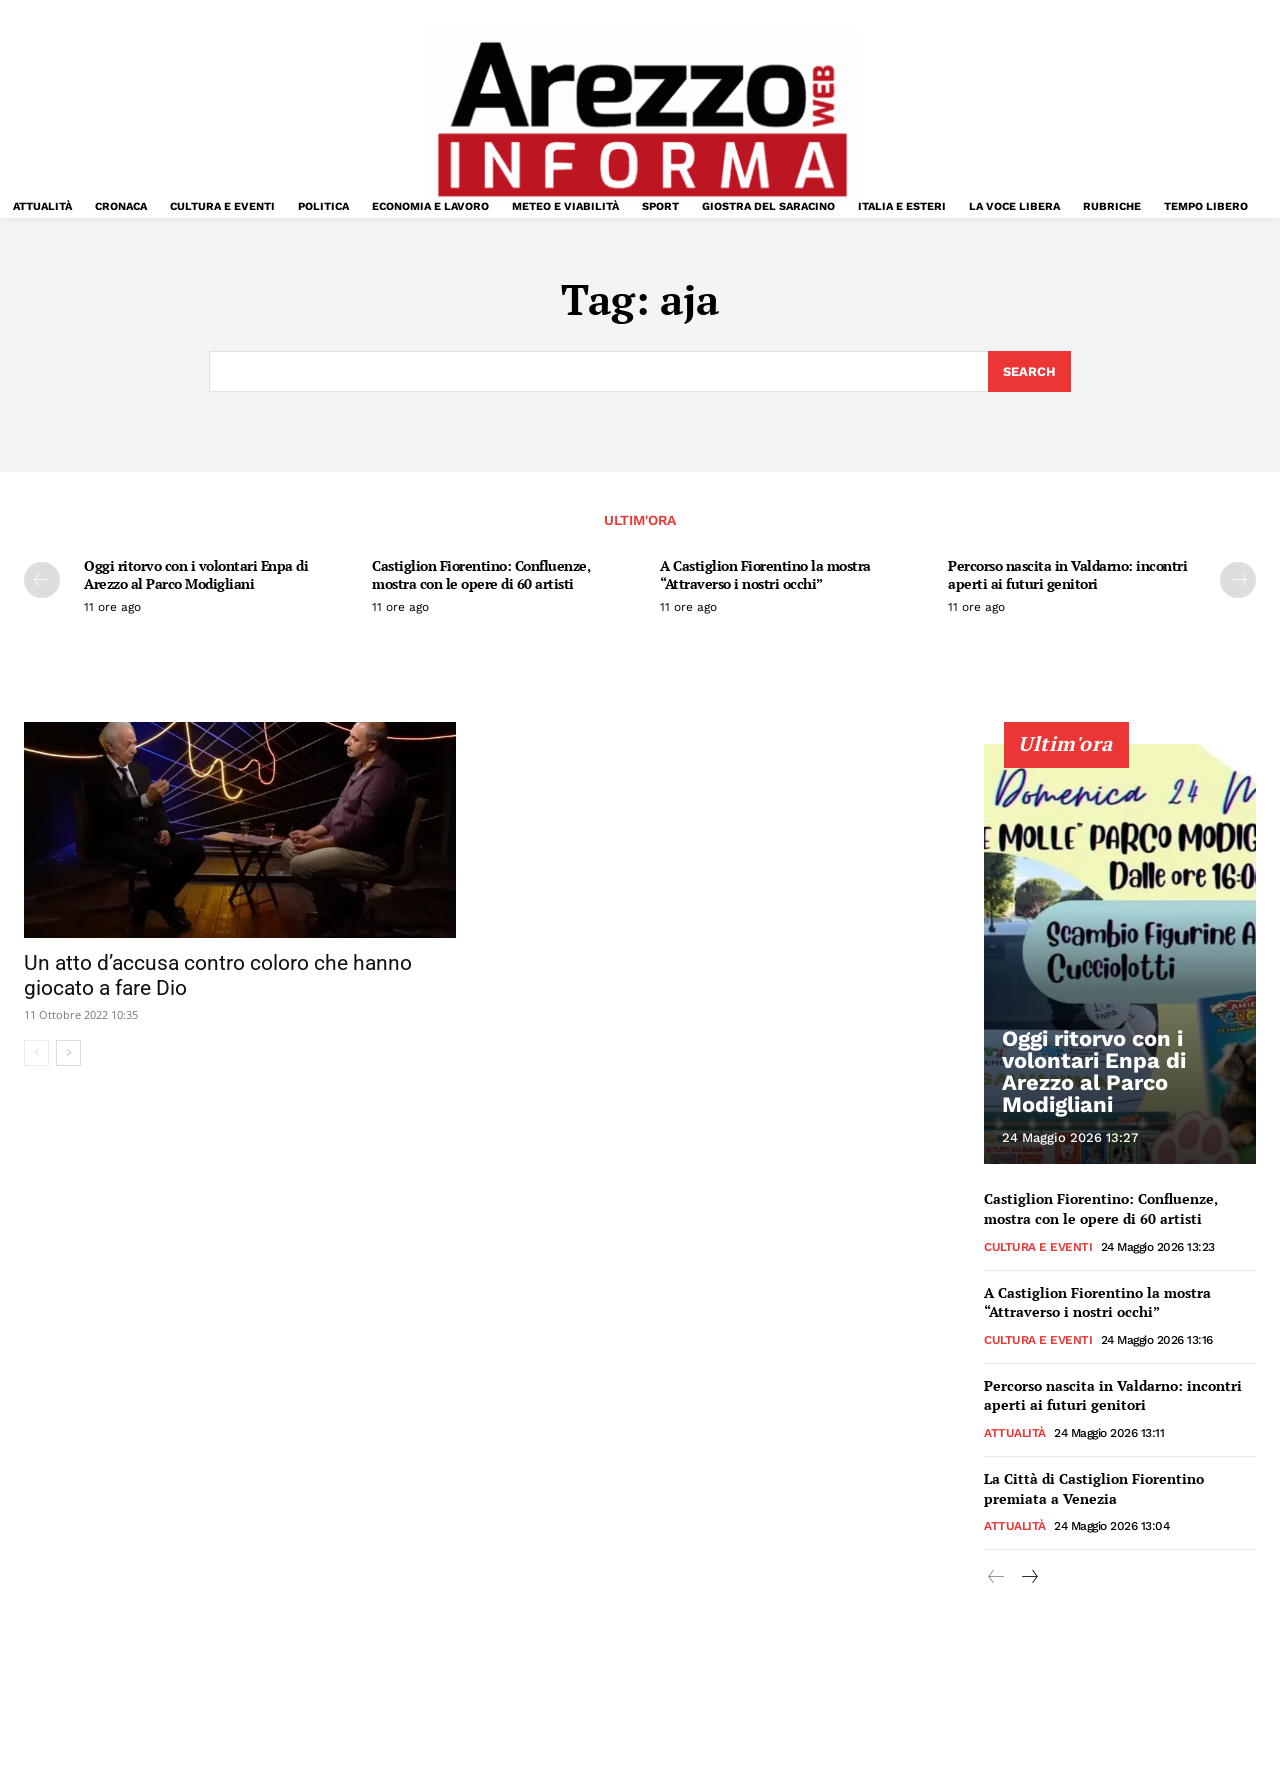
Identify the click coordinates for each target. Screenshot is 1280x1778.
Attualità (1015, 1432)
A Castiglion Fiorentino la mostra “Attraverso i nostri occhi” (765, 574)
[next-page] (1238, 580)
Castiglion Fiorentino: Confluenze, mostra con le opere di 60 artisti (481, 574)
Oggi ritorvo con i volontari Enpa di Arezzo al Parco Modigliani (196, 574)
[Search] (1029, 372)
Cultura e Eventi (1038, 1246)
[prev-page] (42, 580)
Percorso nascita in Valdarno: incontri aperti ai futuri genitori (1067, 574)
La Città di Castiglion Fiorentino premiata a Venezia (1094, 1487)
